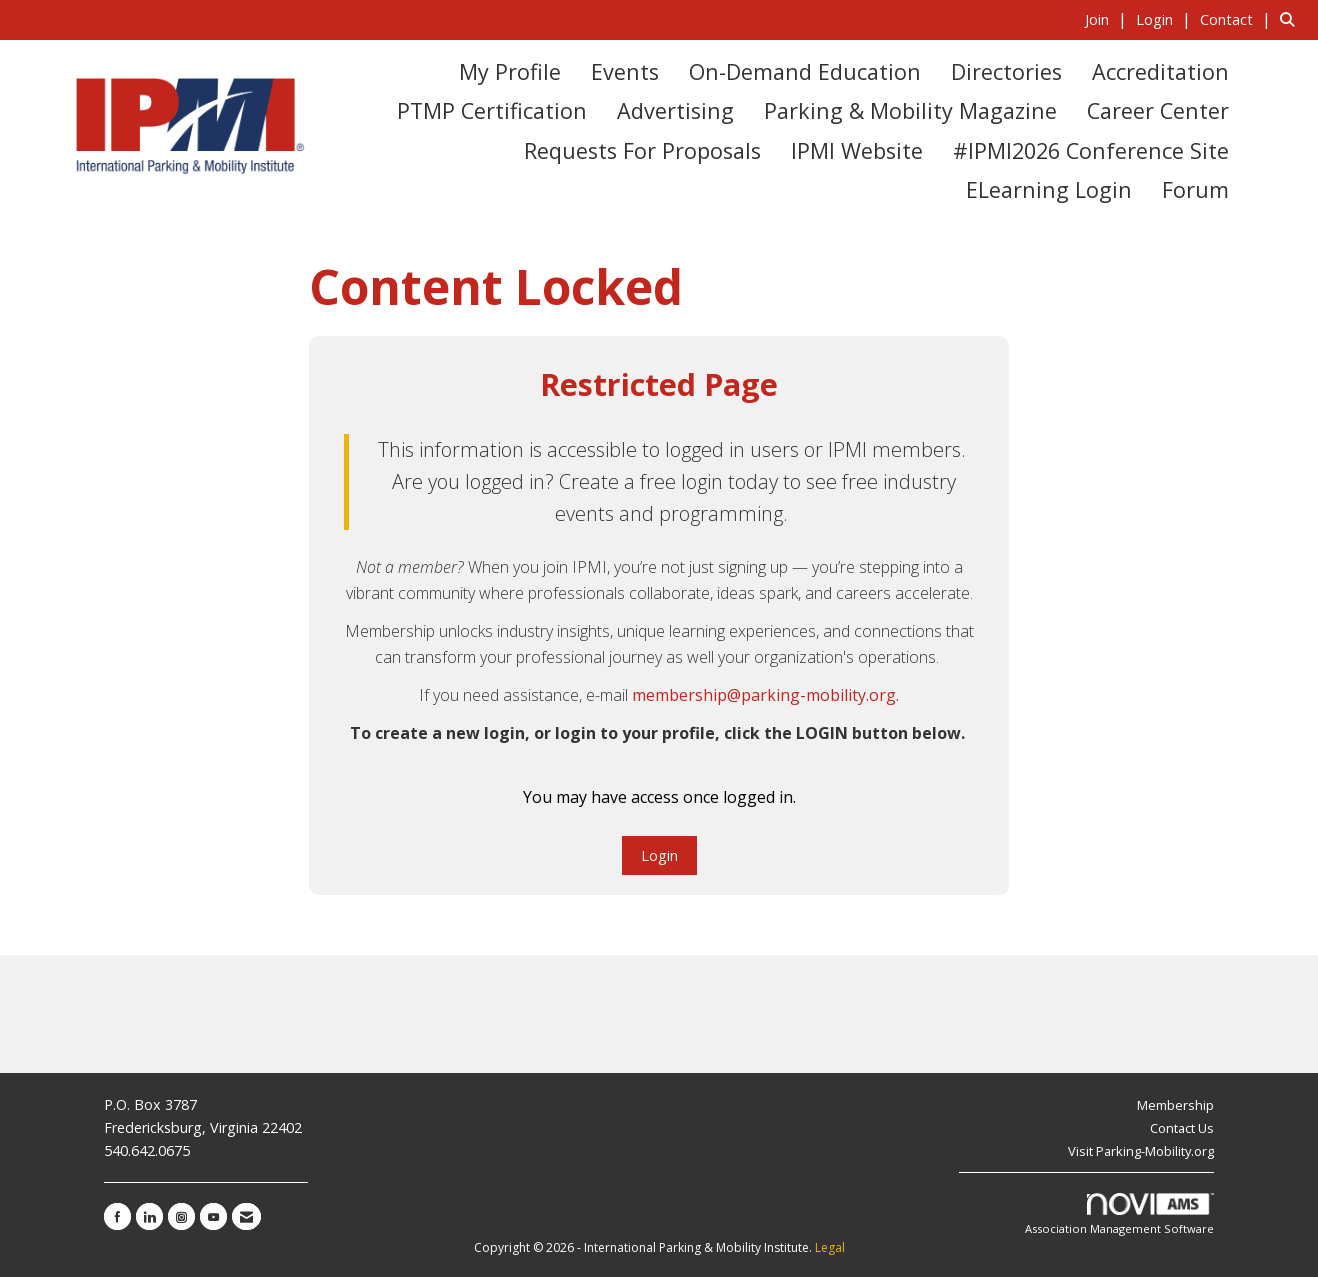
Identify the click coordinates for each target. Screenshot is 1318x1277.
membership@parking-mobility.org (764, 695)
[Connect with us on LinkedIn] (149, 1216)
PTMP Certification (492, 110)
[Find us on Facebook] (117, 1216)
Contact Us (1182, 1128)
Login (659, 855)
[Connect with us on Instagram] (181, 1216)
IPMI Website (857, 150)
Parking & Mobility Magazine (910, 110)
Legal (830, 1247)
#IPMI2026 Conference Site (1091, 150)
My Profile (510, 71)
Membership (1175, 1105)
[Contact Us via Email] (246, 1216)
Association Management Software (1119, 1214)
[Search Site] (1291, 19)
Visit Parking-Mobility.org (1141, 1151)
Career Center (1158, 110)
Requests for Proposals (642, 150)
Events (625, 71)
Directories (1006, 71)
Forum (1195, 189)
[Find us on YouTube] (213, 1216)
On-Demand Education (805, 71)
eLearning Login (1049, 189)
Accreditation (1160, 71)
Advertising (675, 110)
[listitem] (1108, 19)
